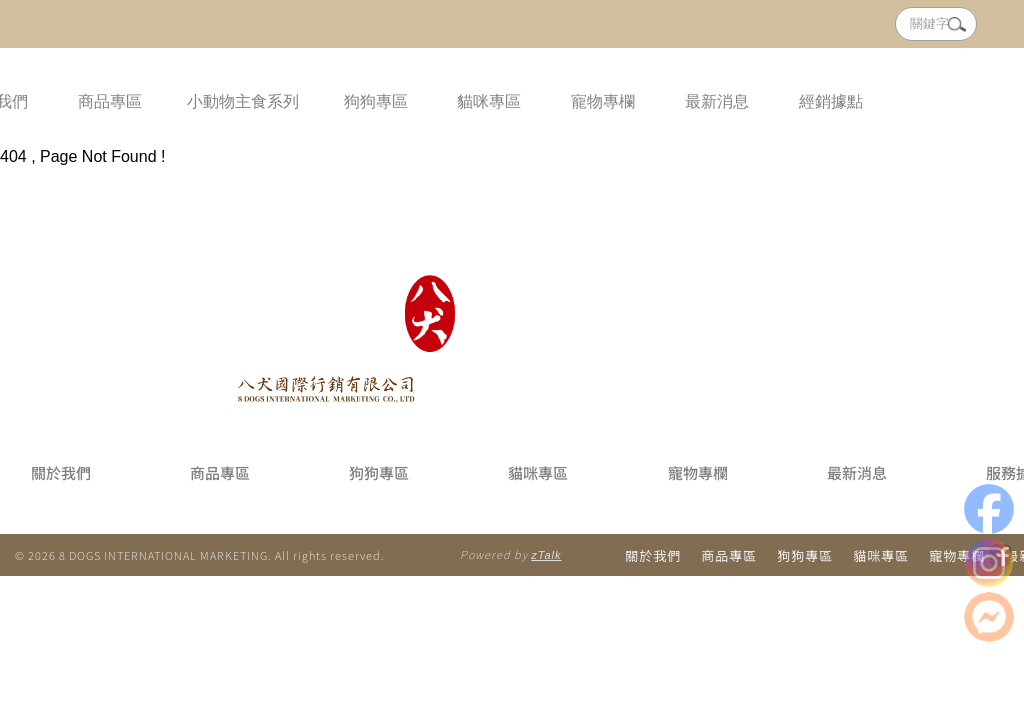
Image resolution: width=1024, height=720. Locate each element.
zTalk (546, 555)
